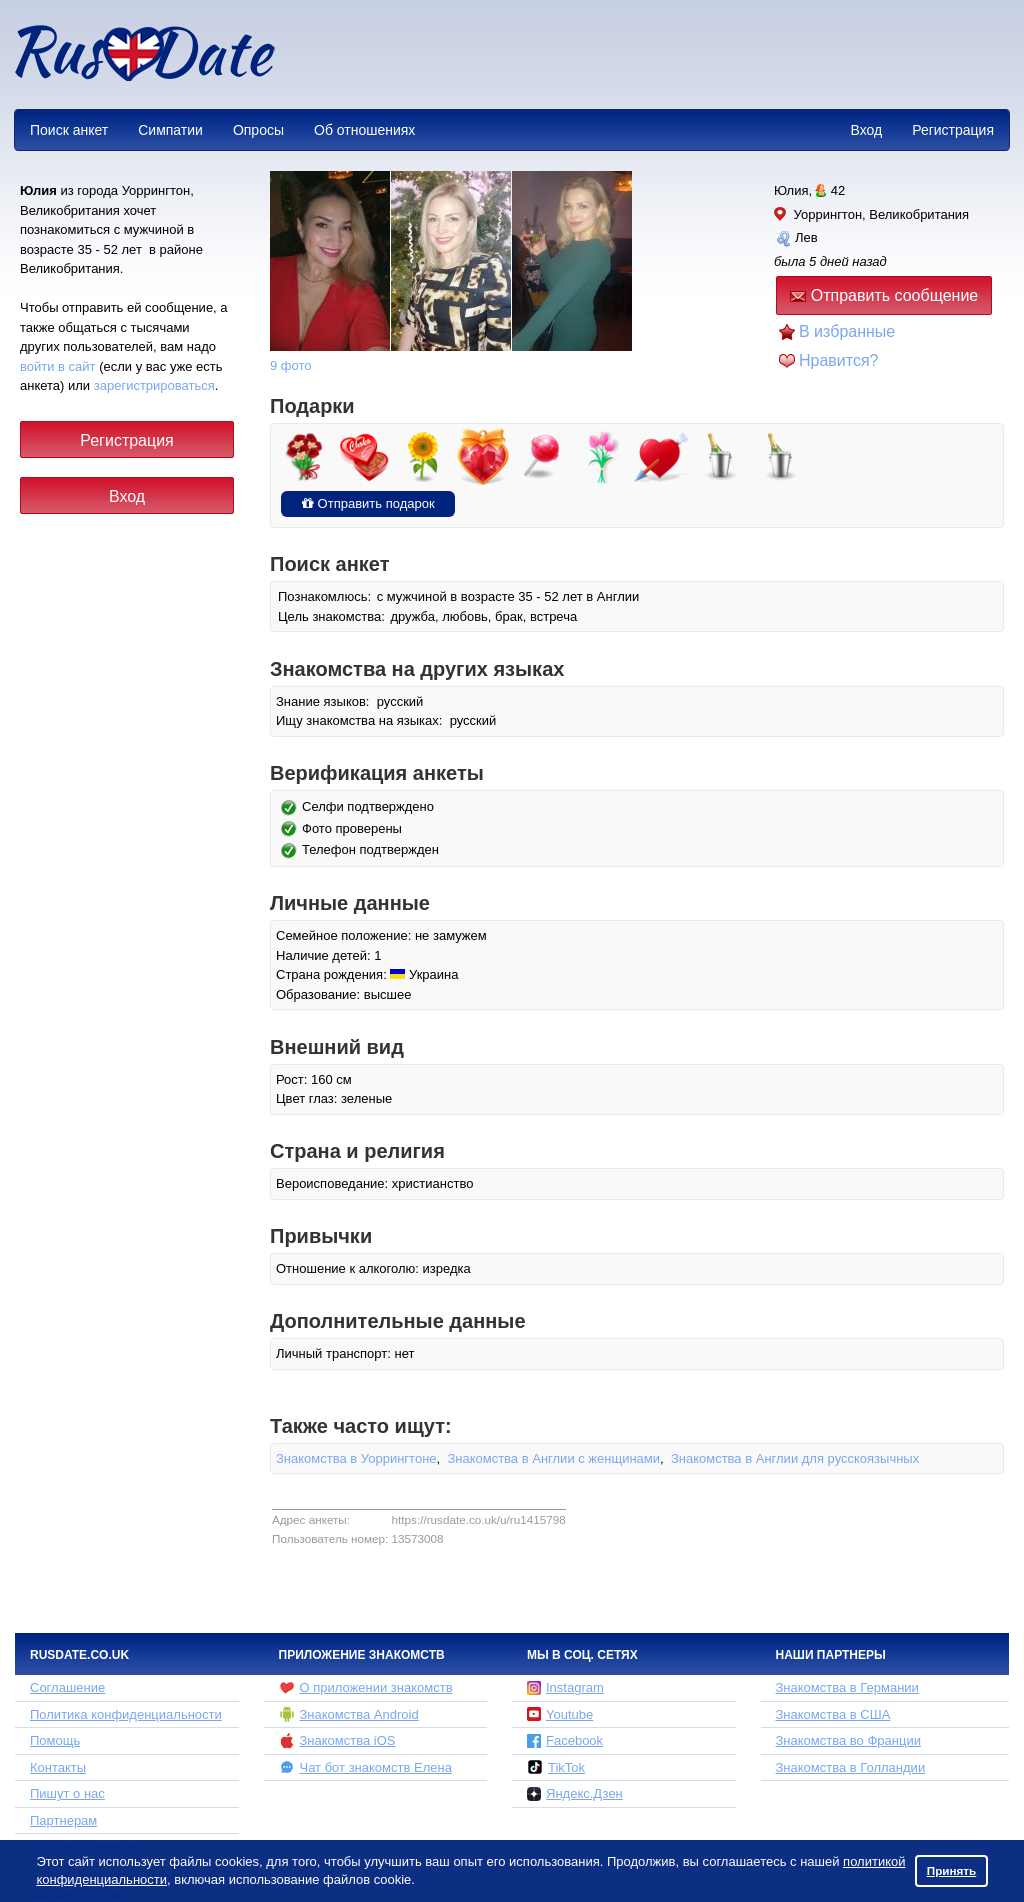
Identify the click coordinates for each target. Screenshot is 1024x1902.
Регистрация (953, 130)
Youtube (560, 1714)
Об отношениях (364, 130)
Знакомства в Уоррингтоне (356, 1458)
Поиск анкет (69, 130)
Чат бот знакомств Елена (365, 1767)
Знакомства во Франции (848, 1740)
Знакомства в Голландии (851, 1767)
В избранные (847, 331)
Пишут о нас (67, 1793)
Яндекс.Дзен (575, 1793)
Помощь (55, 1740)
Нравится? (839, 360)
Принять (952, 1870)
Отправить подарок (368, 503)
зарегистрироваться (154, 385)
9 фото (291, 365)
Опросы (258, 130)
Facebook (565, 1740)
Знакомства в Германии (847, 1687)
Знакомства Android (349, 1714)
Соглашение (67, 1687)
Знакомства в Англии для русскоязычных (795, 1458)
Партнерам (63, 1820)
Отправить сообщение (884, 295)
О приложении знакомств (366, 1688)
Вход (866, 130)
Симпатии (170, 130)
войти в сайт (58, 366)
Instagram (565, 1687)
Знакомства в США (833, 1714)
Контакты (58, 1767)
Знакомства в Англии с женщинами (553, 1458)
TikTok (556, 1767)
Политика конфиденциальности (126, 1714)
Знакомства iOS (337, 1741)
